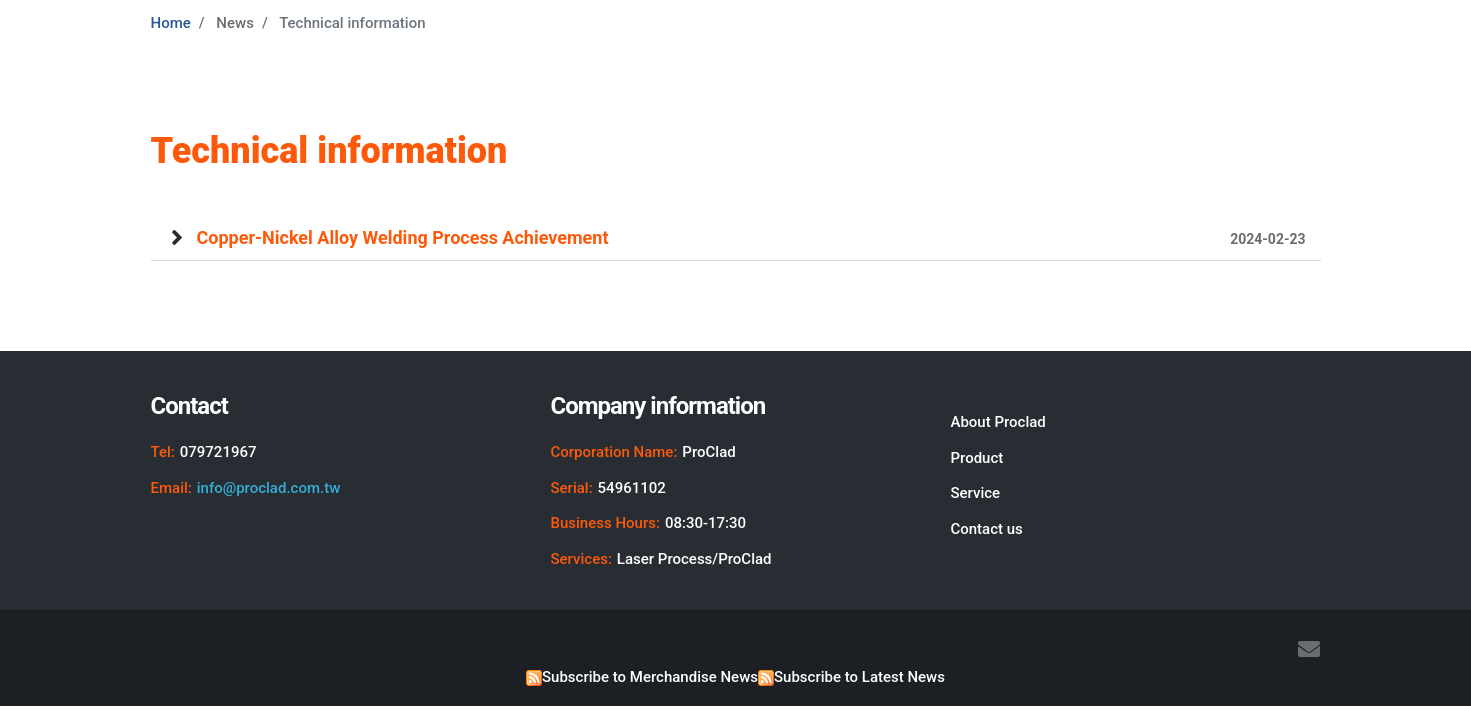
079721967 (218, 452)
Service (975, 493)
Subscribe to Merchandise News (650, 677)
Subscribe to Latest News (859, 677)
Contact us (986, 529)
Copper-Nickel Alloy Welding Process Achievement (751, 237)
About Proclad (997, 422)
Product (976, 458)
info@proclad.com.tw (269, 488)
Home (171, 23)
